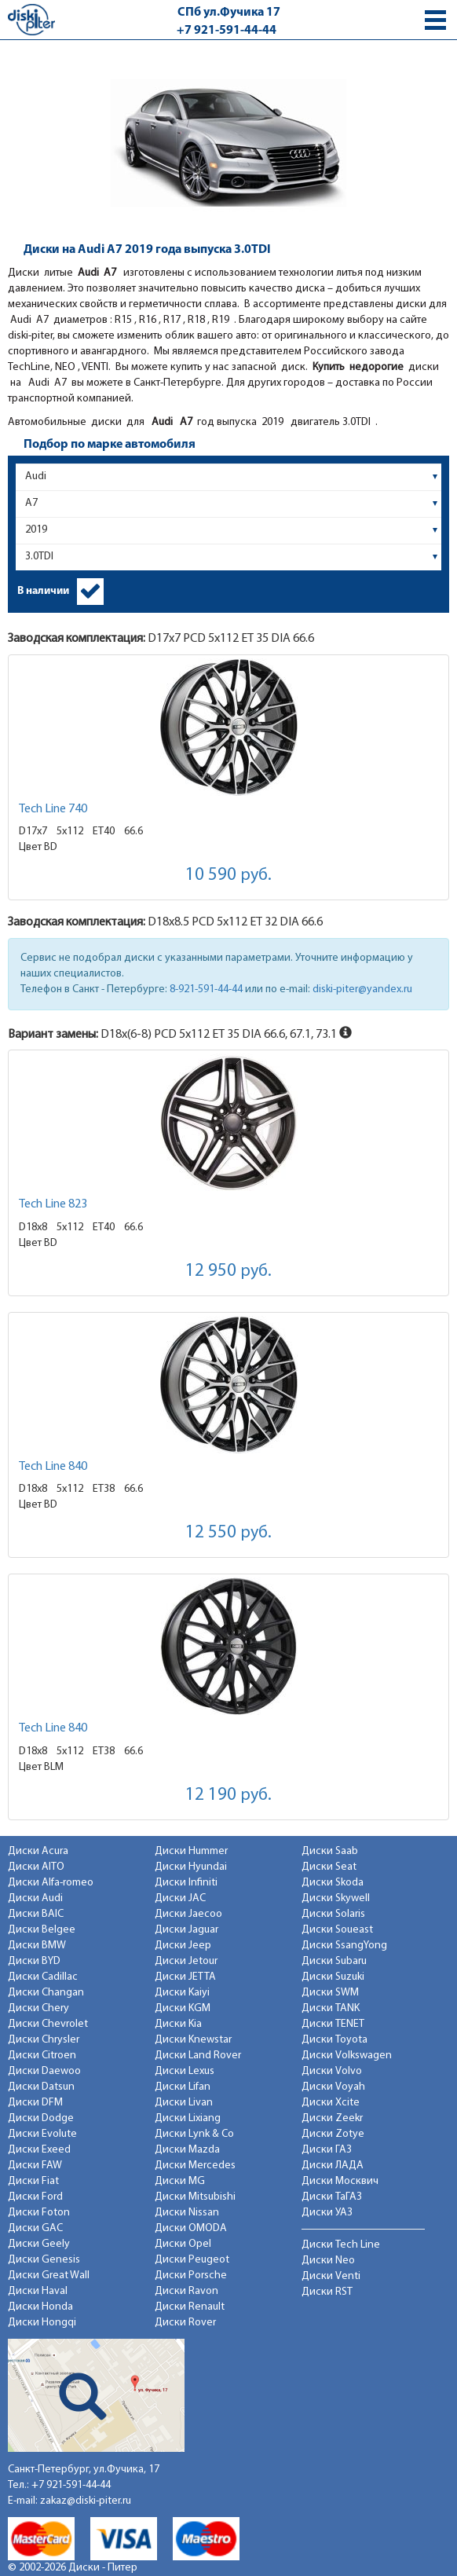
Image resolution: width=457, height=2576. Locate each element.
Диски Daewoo (44, 2071)
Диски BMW (37, 1945)
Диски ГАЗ (327, 2150)
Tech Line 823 (53, 1204)
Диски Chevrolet (48, 2024)
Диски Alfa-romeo (50, 1883)
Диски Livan (184, 2103)
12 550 (228, 1533)
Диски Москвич (340, 2181)
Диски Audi (35, 1898)
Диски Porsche (191, 2275)
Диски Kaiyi (182, 1993)
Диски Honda (40, 2307)
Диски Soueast (337, 1930)
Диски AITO (36, 1867)
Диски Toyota (334, 2040)
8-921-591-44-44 (206, 989)
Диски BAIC (36, 1914)
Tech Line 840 (53, 1466)
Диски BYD (34, 1961)
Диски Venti (331, 2276)
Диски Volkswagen (347, 2055)
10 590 (228, 876)
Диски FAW (35, 2165)
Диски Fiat (33, 2181)
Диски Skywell (336, 1898)
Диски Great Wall (49, 2275)
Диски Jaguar (186, 1930)
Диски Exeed (39, 2150)
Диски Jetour (186, 1961)
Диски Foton (39, 2213)
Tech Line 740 (53, 809)
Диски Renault (190, 2307)
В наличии (43, 591)
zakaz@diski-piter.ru (85, 2501)
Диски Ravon (186, 2291)
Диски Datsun (41, 2087)
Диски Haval (38, 2291)
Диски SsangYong (344, 1945)
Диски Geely (39, 2244)
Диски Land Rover (198, 2055)
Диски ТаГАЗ (332, 2197)
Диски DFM (35, 2103)
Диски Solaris (333, 1914)
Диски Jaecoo (188, 1914)
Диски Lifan (182, 2087)
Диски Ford (35, 2197)
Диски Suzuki (333, 1977)
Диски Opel (183, 2244)
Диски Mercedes (195, 2165)
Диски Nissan (187, 2213)
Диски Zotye (333, 2134)
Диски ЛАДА (333, 2165)
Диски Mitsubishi (195, 2197)
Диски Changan (46, 1993)
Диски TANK (331, 2008)
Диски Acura (38, 1851)
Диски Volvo (332, 2071)
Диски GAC (35, 2228)
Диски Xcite (331, 2103)
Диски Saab (330, 1851)
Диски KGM (182, 2008)
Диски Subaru (334, 1961)
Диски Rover (185, 2323)
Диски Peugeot (192, 2260)
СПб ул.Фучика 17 (228, 12)
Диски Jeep (183, 1945)
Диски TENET (333, 2024)
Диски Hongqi (42, 2323)
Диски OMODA (191, 2228)
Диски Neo (328, 2260)
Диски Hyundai (191, 1867)
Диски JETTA (185, 1977)
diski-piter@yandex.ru (362, 989)
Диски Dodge (41, 2118)
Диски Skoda (333, 1883)
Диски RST (327, 2292)
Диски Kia (178, 2024)
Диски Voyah (333, 2087)
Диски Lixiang (188, 2118)
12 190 (228, 1795)
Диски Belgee (41, 1930)
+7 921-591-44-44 (226, 30)
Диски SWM (330, 1993)
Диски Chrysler (43, 2040)
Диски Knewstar (193, 2040)
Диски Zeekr (332, 2118)
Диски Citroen (42, 2055)
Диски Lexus (184, 2071)
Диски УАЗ (327, 2213)
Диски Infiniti (186, 1883)
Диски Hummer (191, 1851)
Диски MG (180, 2181)
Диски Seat (329, 1867)
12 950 (228, 1271)
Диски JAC (180, 1898)
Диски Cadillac (43, 1977)
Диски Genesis (44, 2260)
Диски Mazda (187, 2150)
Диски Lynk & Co (194, 2134)
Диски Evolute (42, 2134)
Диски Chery (38, 2008)
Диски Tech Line (341, 2245)
